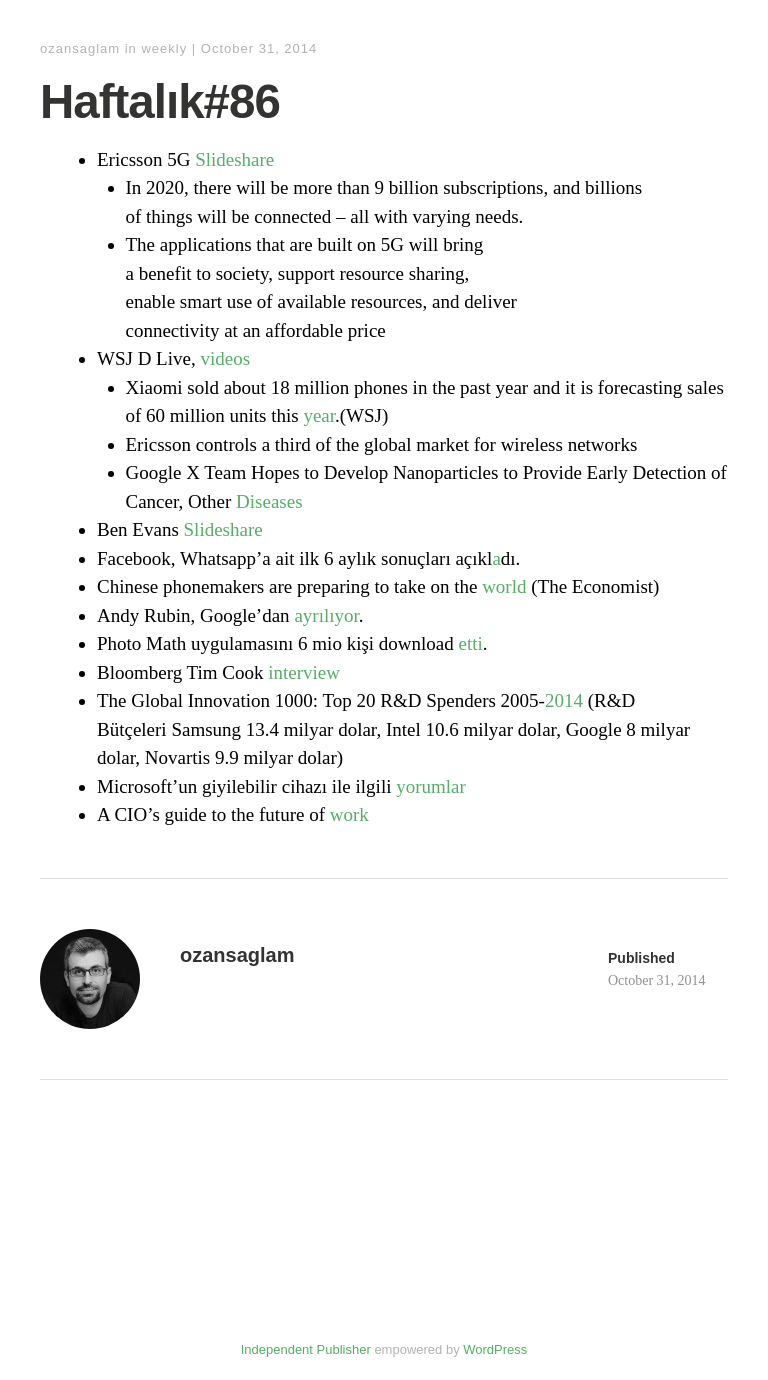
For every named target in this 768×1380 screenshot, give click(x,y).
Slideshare (234, 159)
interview (304, 672)
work (349, 814)
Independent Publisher (306, 1349)
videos (225, 358)
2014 (564, 700)
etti (471, 643)
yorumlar (431, 786)
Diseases (269, 501)
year (319, 415)
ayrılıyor (326, 615)
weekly (164, 48)
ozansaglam (80, 48)
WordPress (495, 1349)
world (504, 586)
